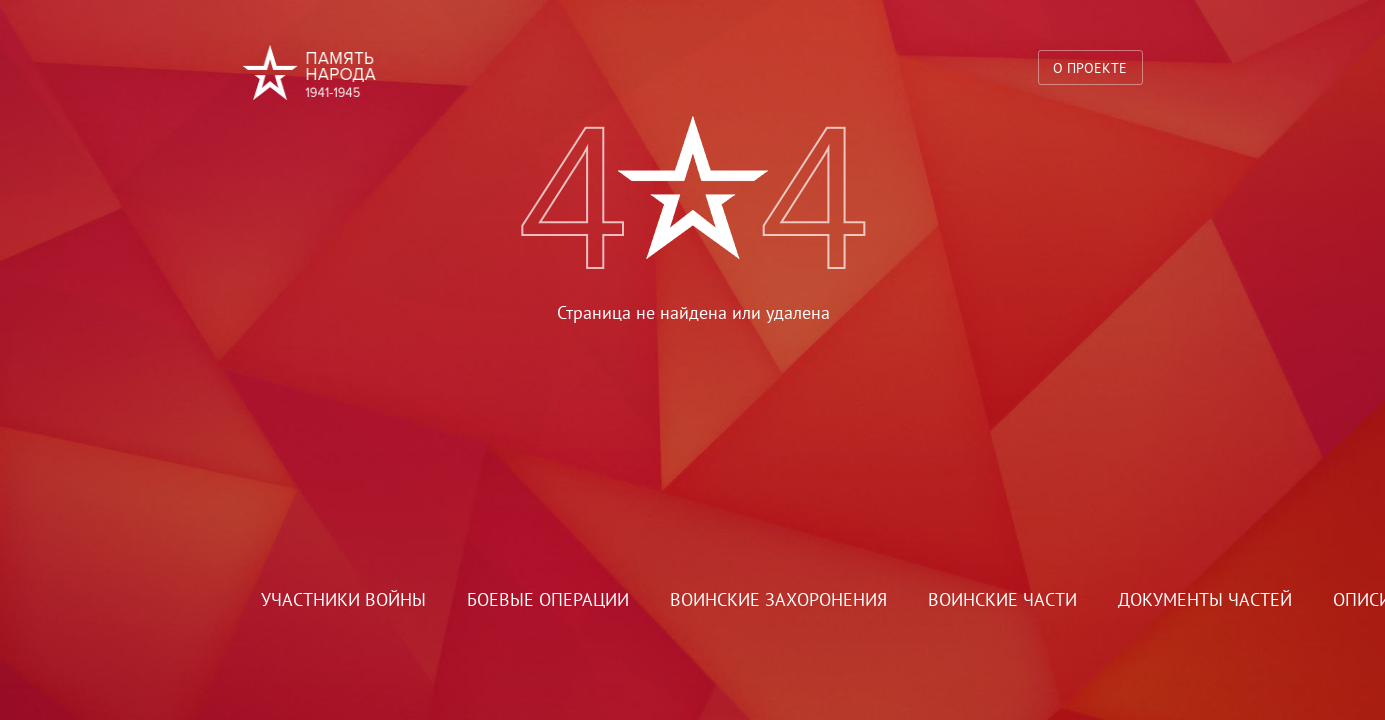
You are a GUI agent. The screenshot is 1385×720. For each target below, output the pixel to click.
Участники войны (343, 599)
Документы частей (1205, 599)
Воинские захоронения (778, 599)
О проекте (1090, 67)
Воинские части (1002, 599)
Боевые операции (548, 599)
